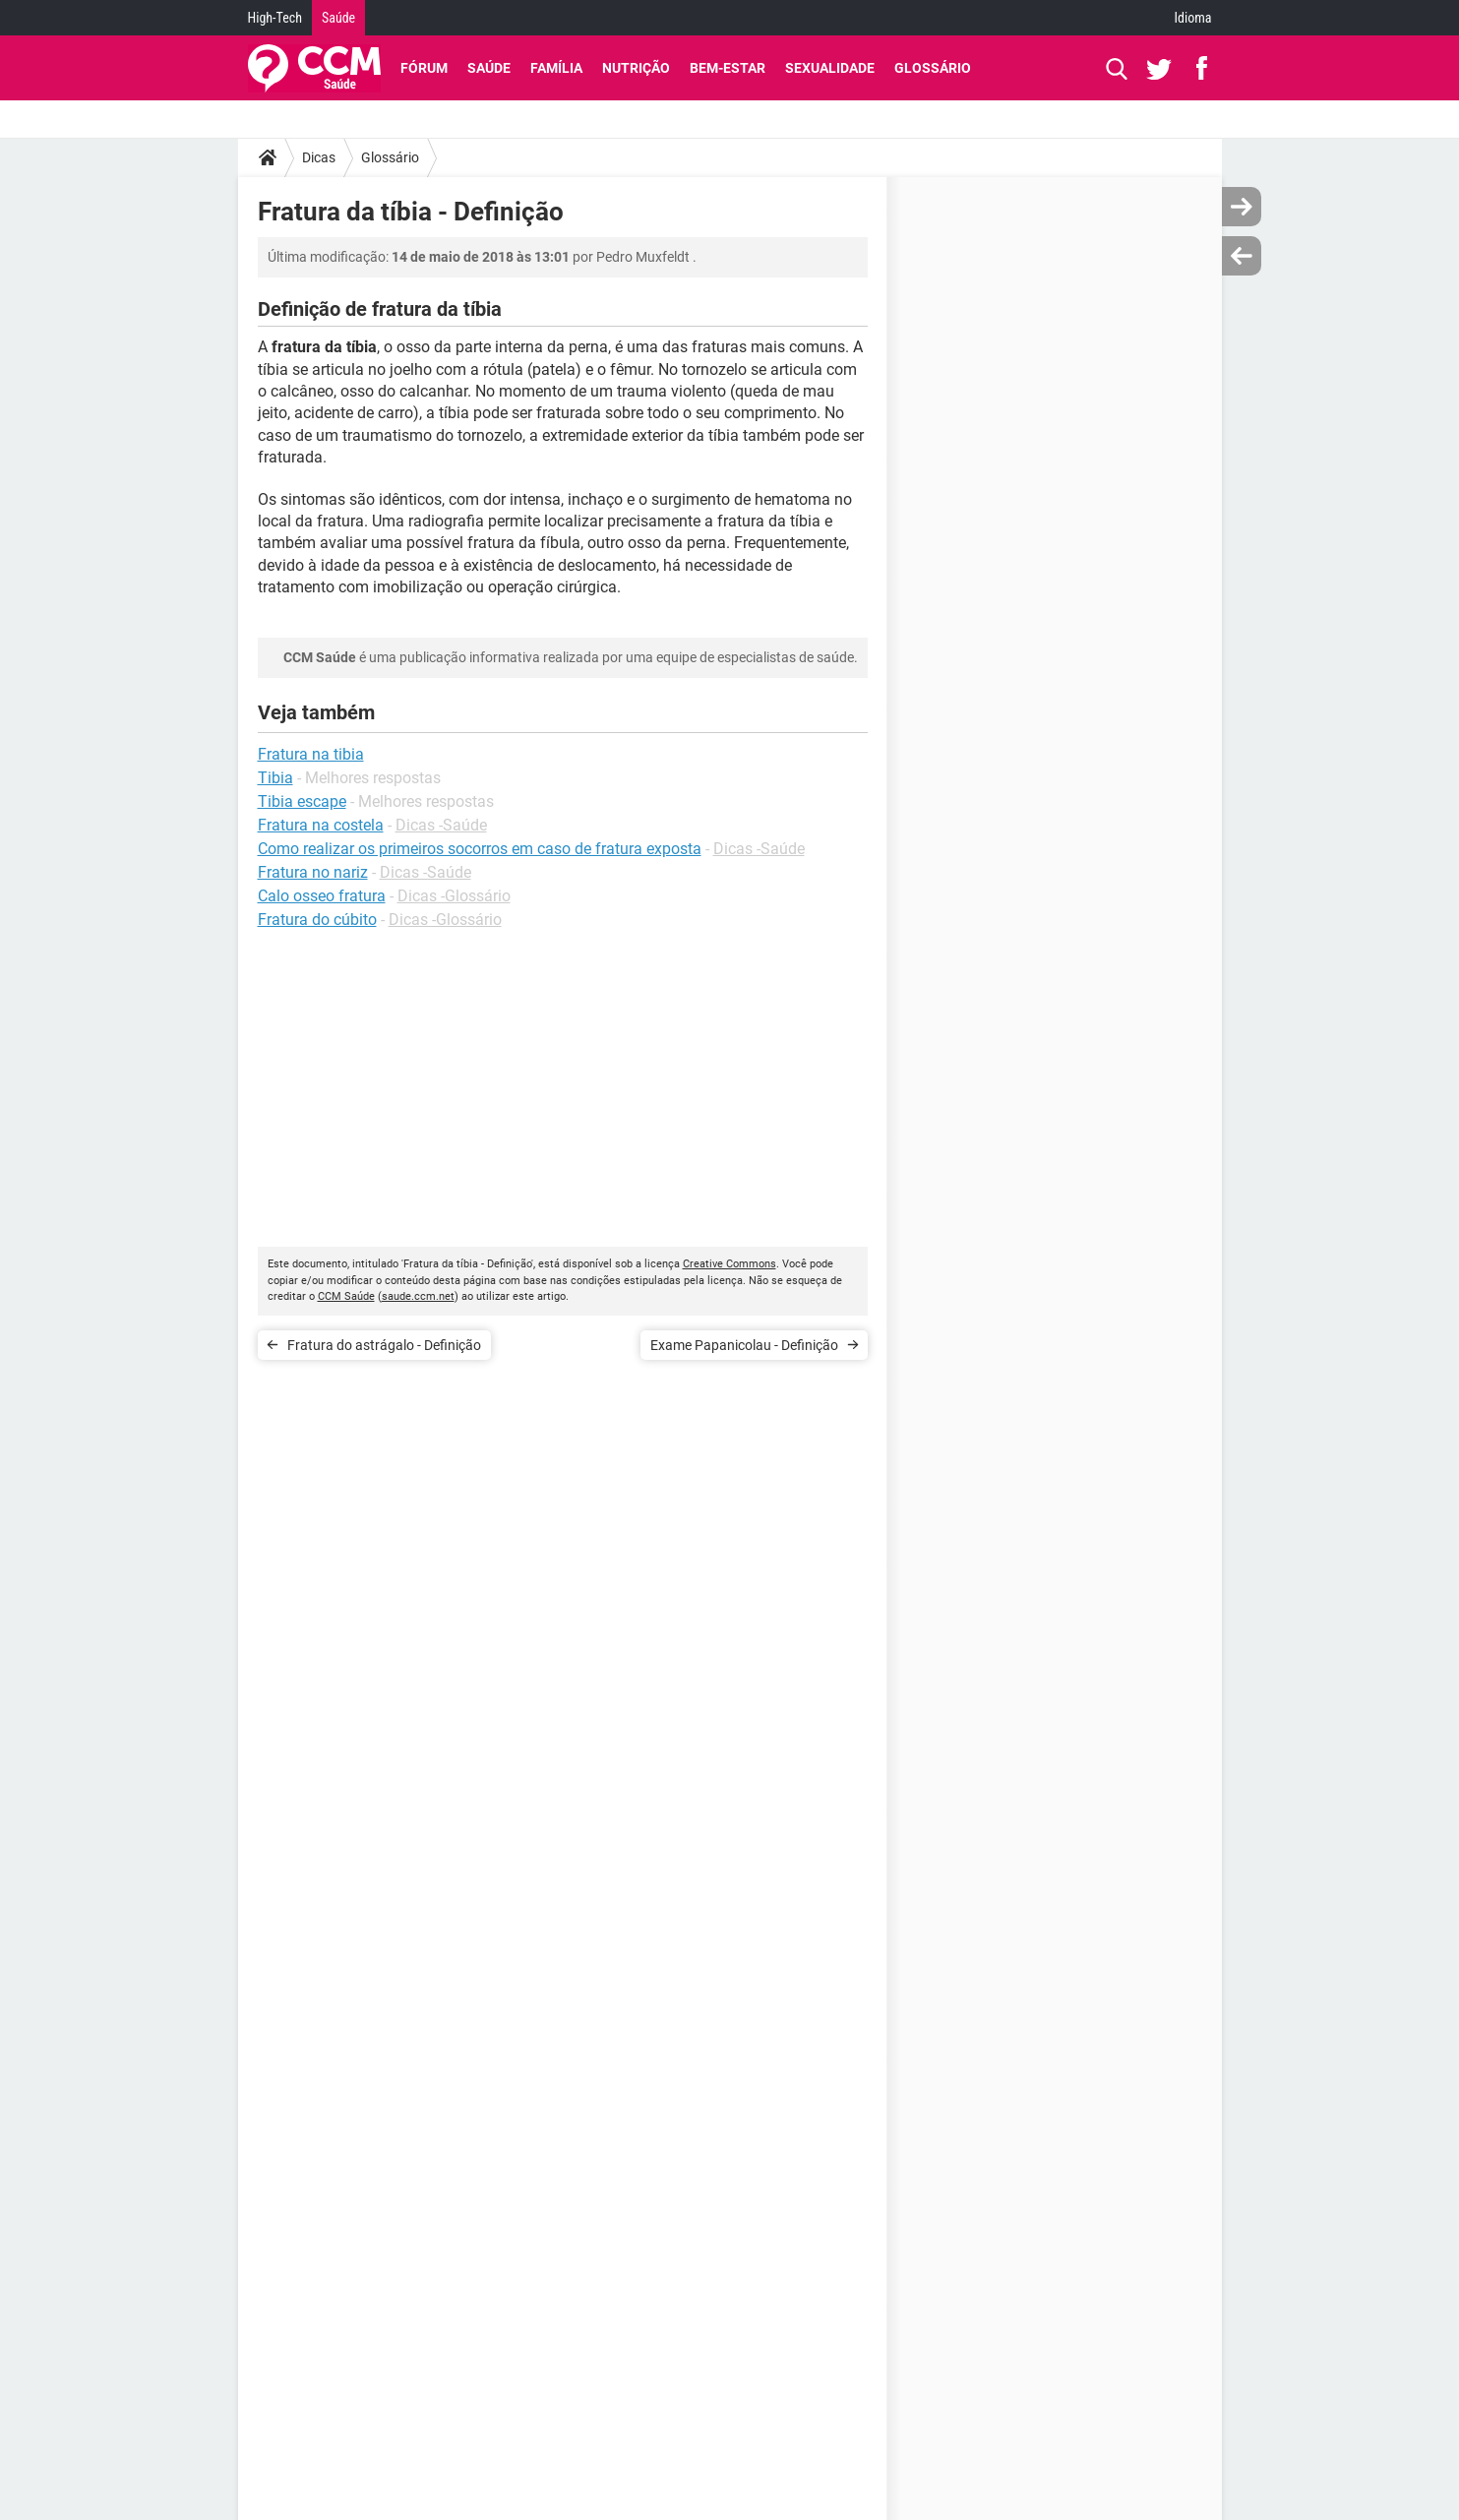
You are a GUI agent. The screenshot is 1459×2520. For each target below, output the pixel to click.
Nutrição (636, 68)
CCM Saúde (346, 1296)
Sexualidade (830, 68)
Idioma (1193, 18)
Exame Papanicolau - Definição (744, 1345)
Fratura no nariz (313, 872)
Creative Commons (729, 1264)
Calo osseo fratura (322, 896)
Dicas (318, 157)
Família (556, 68)
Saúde (338, 18)
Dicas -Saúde (441, 825)
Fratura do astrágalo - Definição (384, 1345)
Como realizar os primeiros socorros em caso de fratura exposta (479, 848)
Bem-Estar (727, 68)
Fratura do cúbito (317, 919)
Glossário (932, 68)
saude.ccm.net (418, 1296)
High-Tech (275, 18)
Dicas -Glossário (454, 896)
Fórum (424, 68)
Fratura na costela (321, 825)
